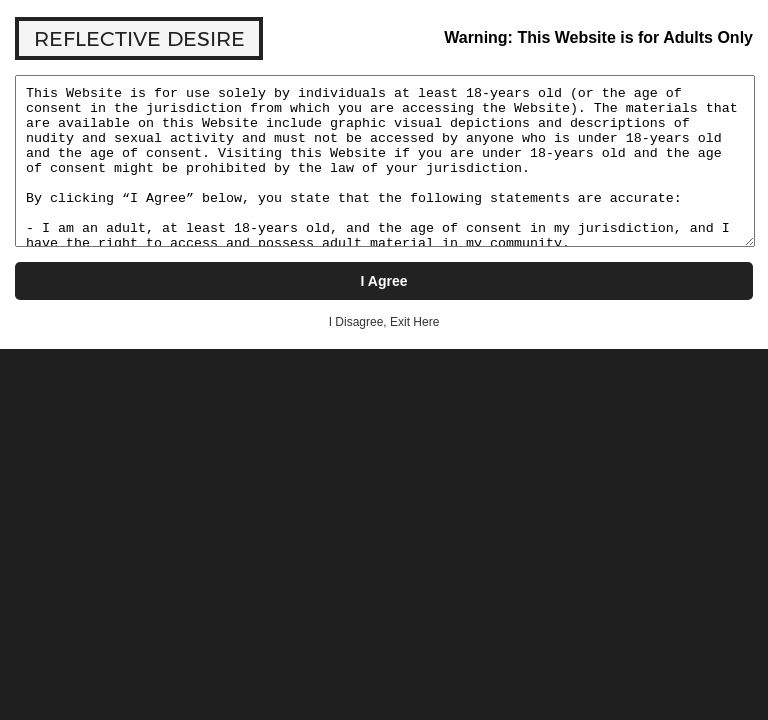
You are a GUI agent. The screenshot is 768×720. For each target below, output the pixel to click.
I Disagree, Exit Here (384, 322)
